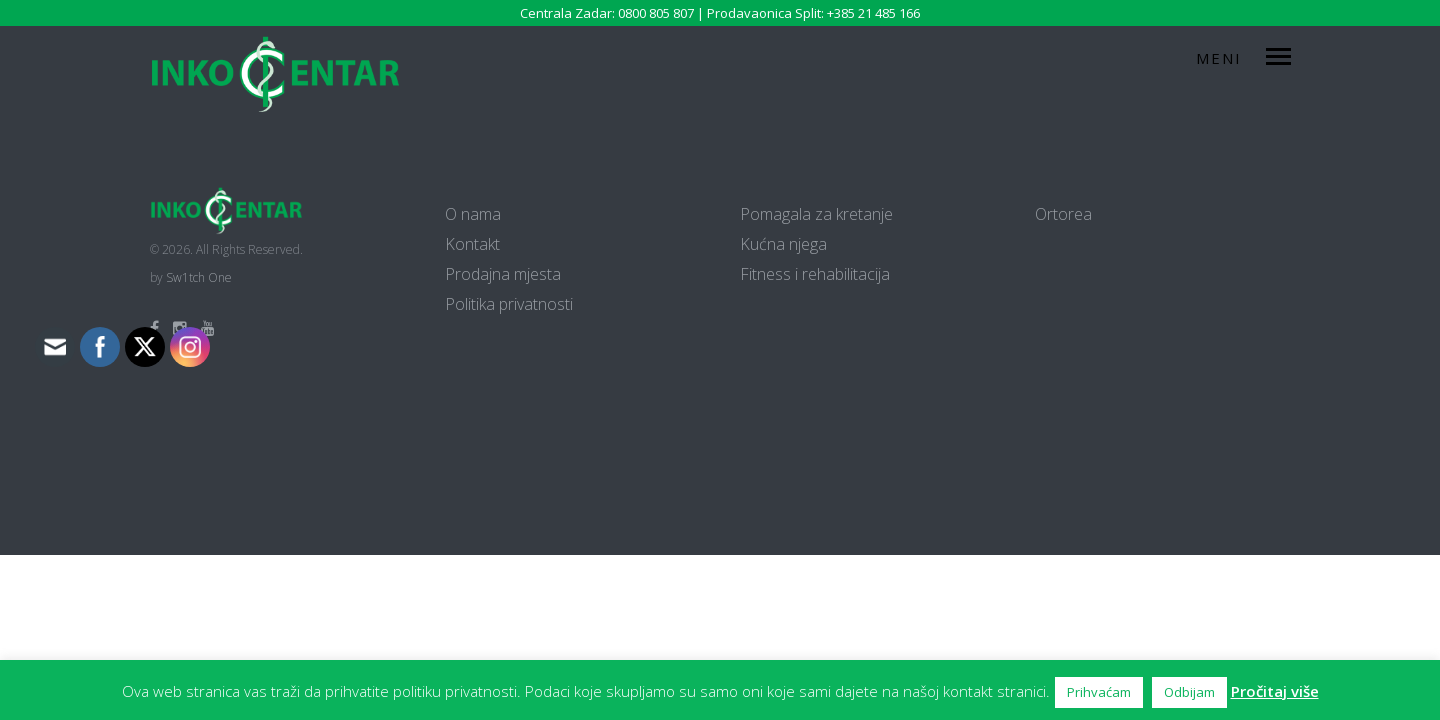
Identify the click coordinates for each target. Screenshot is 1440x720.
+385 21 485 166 (873, 13)
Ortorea (1063, 214)
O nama (473, 214)
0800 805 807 (656, 13)
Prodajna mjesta (503, 274)
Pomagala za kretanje (816, 214)
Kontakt (472, 244)
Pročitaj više (1275, 691)
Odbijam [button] (1189, 692)
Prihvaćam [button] (1099, 692)
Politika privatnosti (509, 304)
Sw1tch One (199, 277)
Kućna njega (783, 244)
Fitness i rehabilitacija (815, 274)
